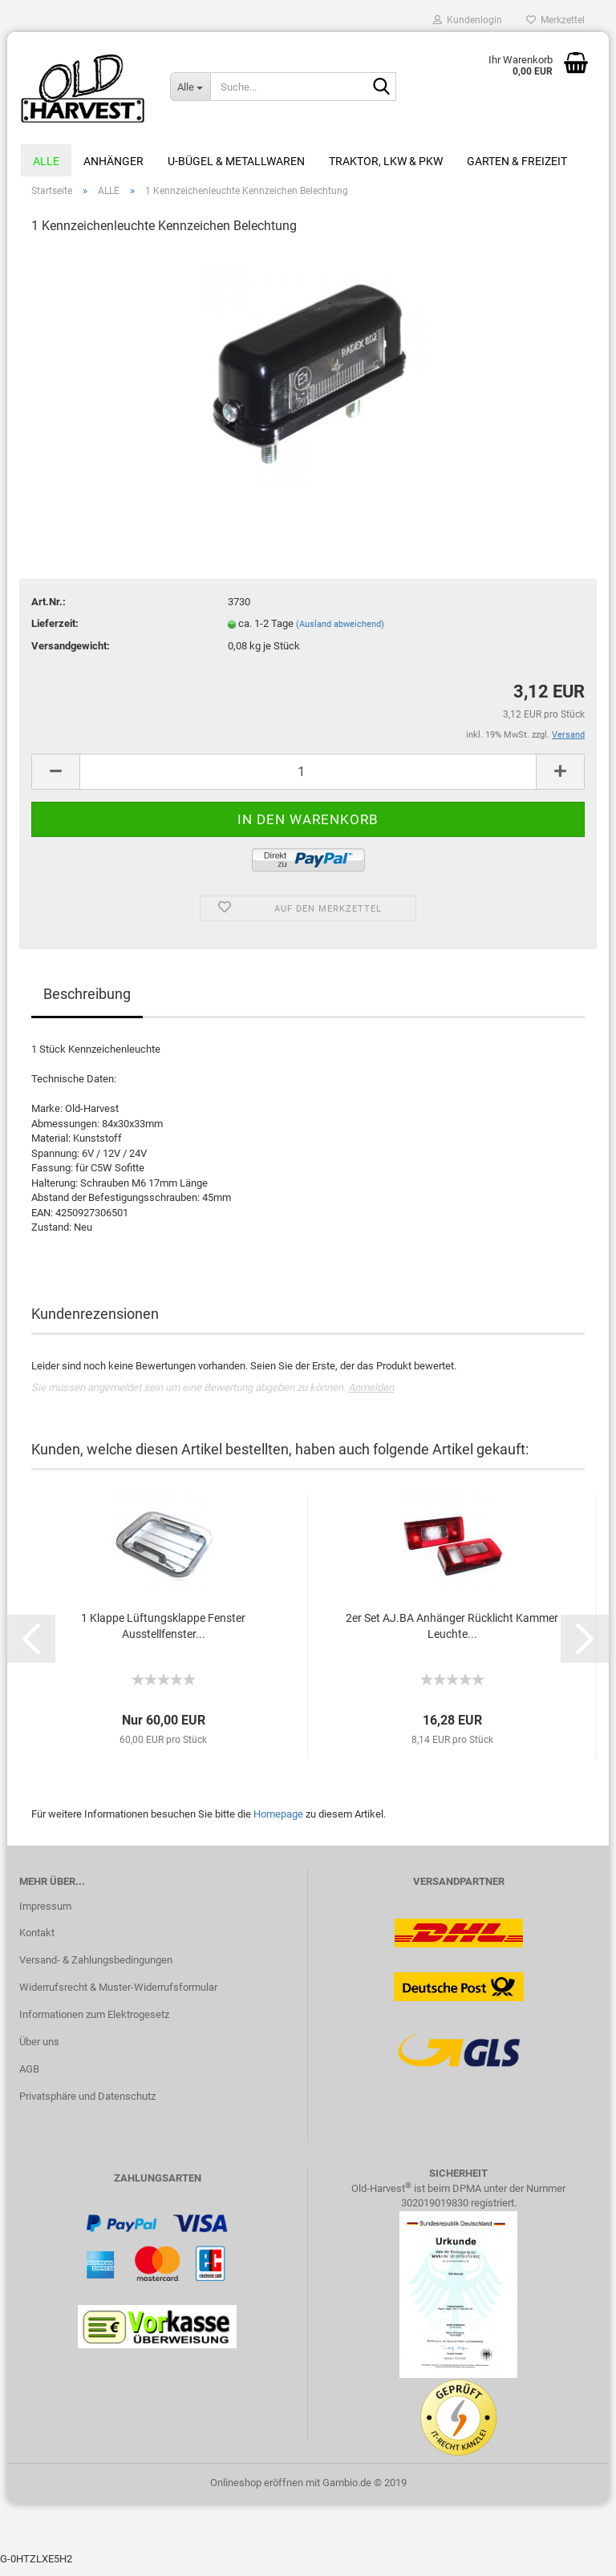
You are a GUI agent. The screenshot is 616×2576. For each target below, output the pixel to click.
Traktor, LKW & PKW (386, 161)
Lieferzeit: (55, 632)
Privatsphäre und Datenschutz (87, 2105)
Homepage (278, 1823)
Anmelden (371, 1397)
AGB (29, 2078)
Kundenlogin (467, 20)
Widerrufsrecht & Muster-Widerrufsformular (118, 1997)
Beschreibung (87, 1002)
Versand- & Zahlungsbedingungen (95, 1969)
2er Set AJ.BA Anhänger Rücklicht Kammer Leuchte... (452, 1634)
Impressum (45, 1915)
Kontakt (37, 1942)
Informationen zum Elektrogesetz (94, 2023)
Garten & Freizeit (517, 161)
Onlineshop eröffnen (256, 2492)
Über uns (39, 2050)
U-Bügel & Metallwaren (236, 161)
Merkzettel (555, 20)
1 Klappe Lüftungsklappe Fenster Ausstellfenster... (163, 1634)
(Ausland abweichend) (340, 633)
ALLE (46, 161)
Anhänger (113, 161)
